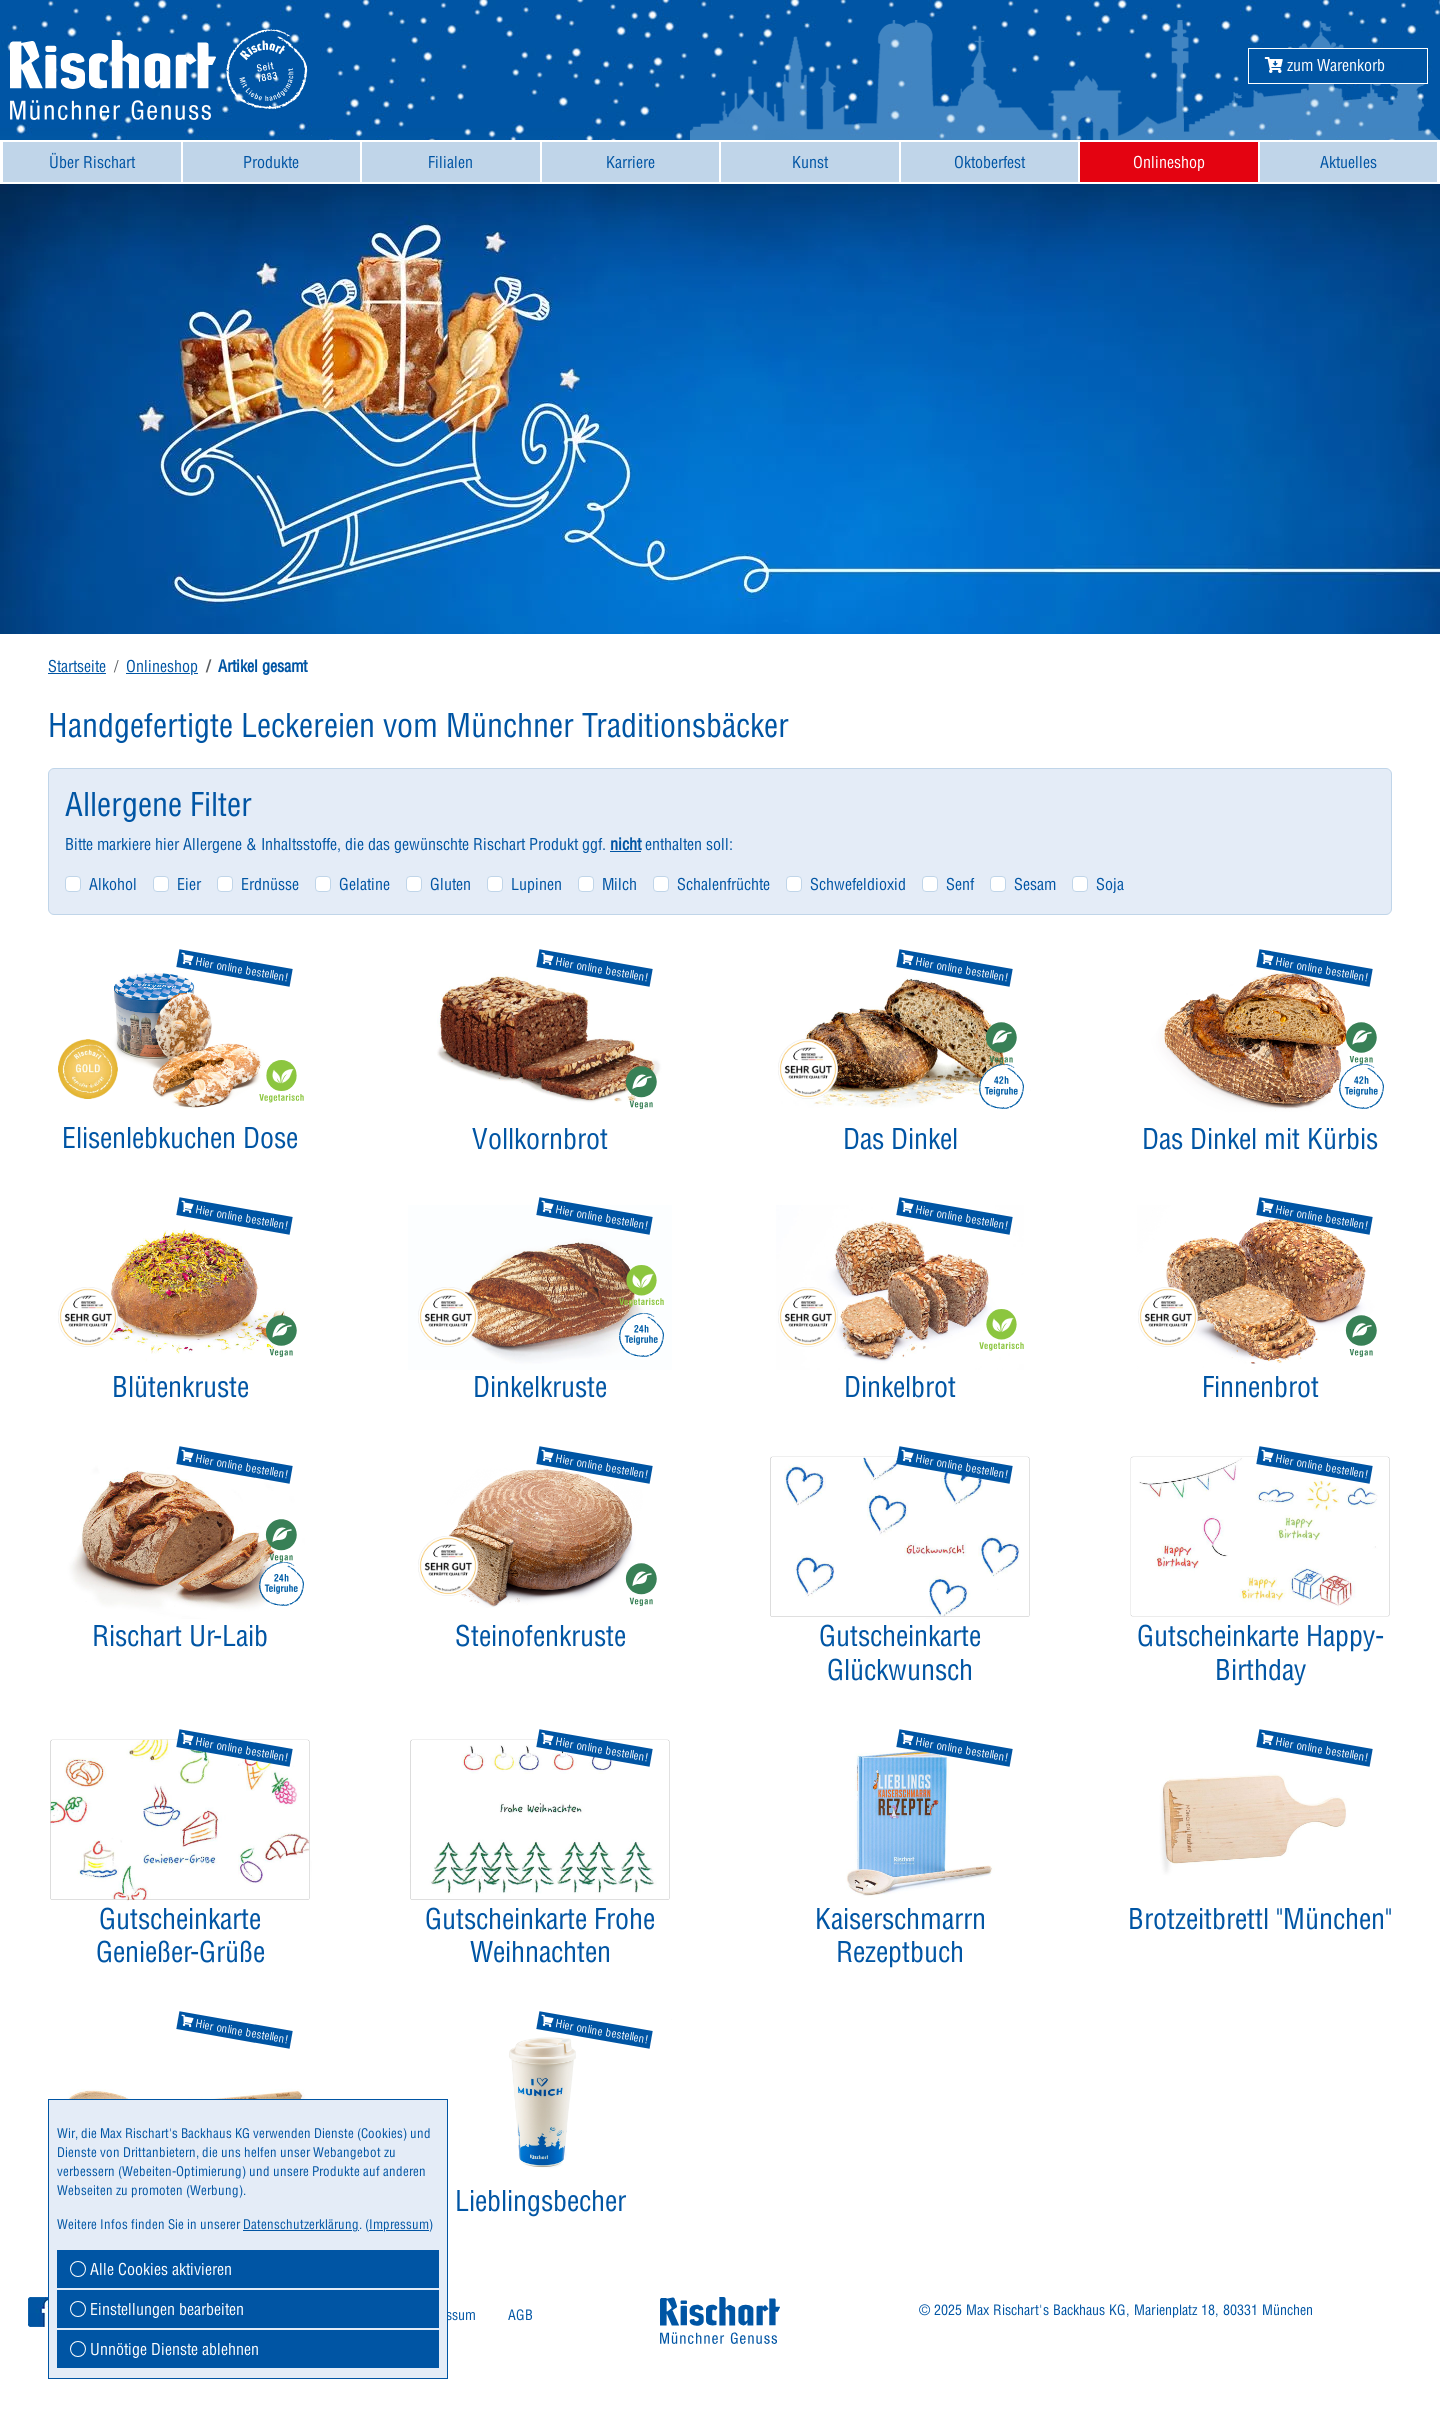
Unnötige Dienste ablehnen (164, 2349)
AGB (520, 2315)
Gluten (450, 884)
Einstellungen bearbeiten (157, 2309)
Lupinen (536, 884)
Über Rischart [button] (92, 162)
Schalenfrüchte (723, 884)
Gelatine (364, 884)
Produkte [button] (271, 162)
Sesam (1035, 884)
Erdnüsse (270, 884)
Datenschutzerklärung (301, 2224)
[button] (1325, 65)
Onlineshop (162, 666)
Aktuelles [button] (1348, 162)
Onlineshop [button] (1169, 162)
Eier (189, 884)
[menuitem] (92, 162)
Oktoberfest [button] (989, 162)
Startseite (77, 666)
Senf (960, 884)
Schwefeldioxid (858, 884)
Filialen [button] (450, 162)
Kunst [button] (810, 162)
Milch (619, 884)
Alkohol (113, 884)
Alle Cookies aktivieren (151, 2269)
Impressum (399, 2224)
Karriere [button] (630, 162)
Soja (1110, 884)
